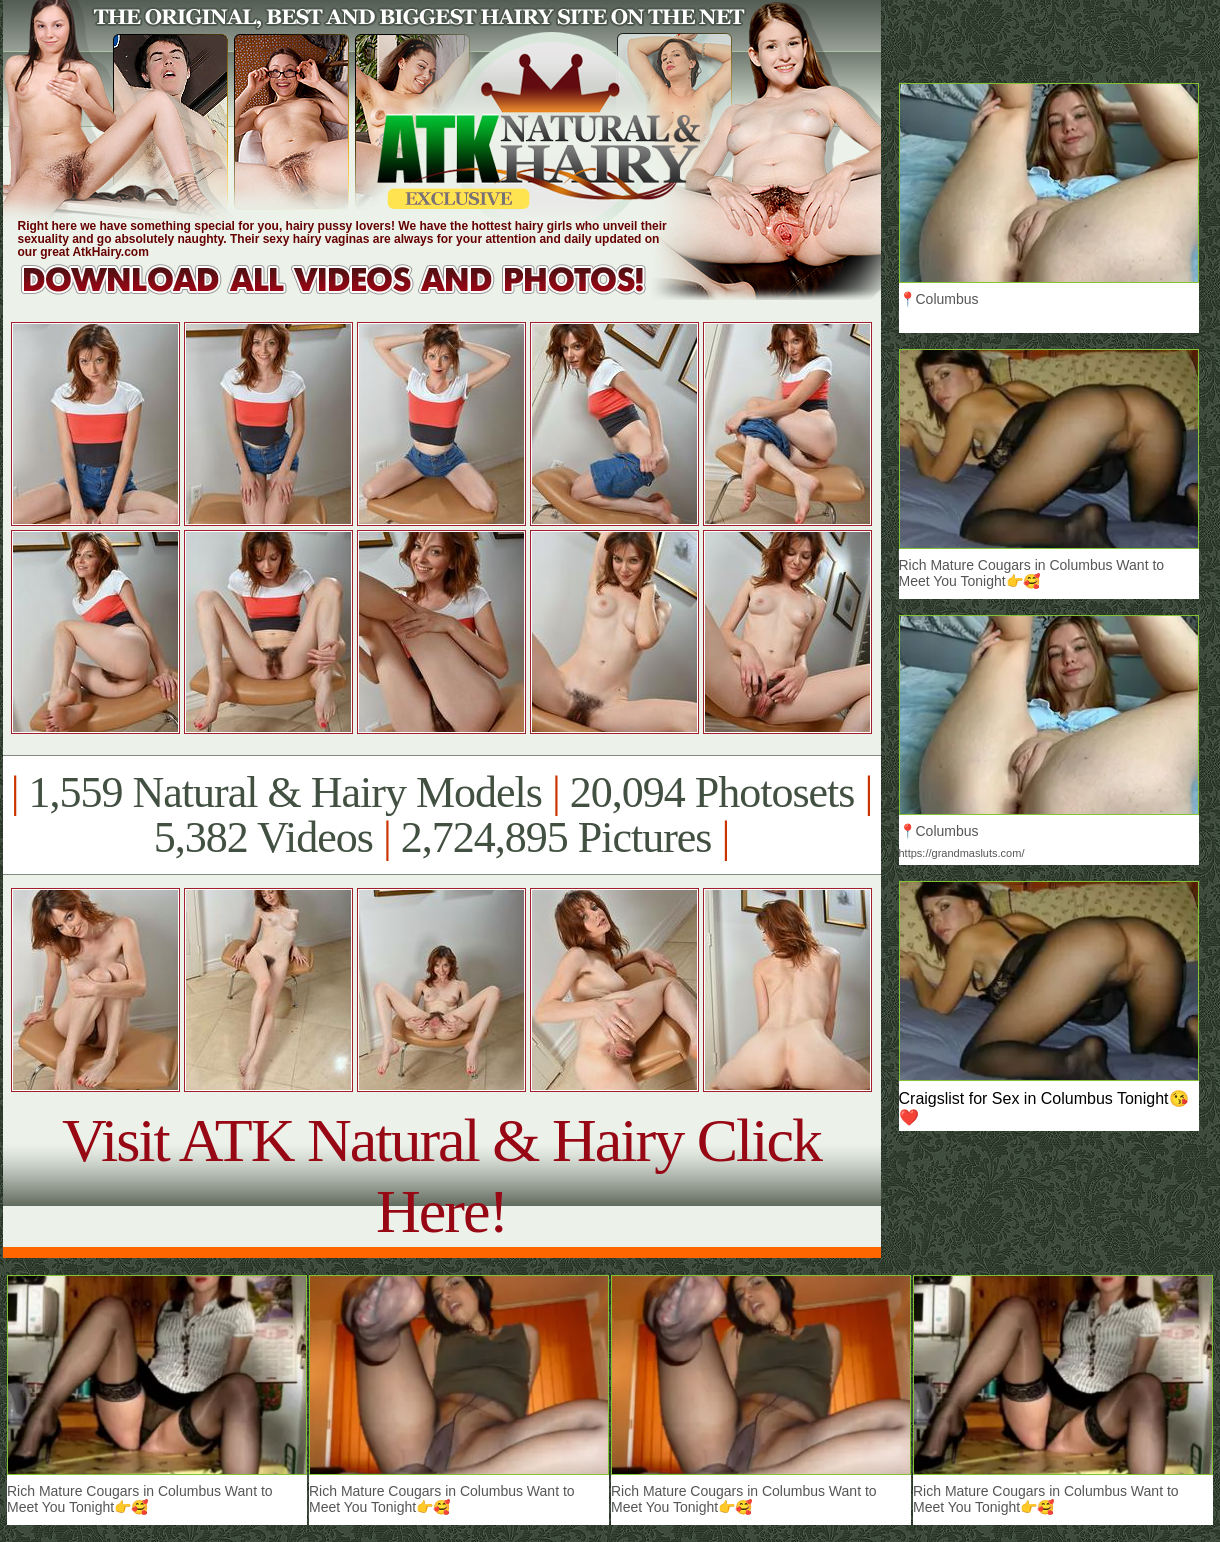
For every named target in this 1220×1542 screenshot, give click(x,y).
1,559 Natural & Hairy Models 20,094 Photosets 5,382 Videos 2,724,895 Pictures (441, 815)
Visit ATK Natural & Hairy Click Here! (441, 1175)
